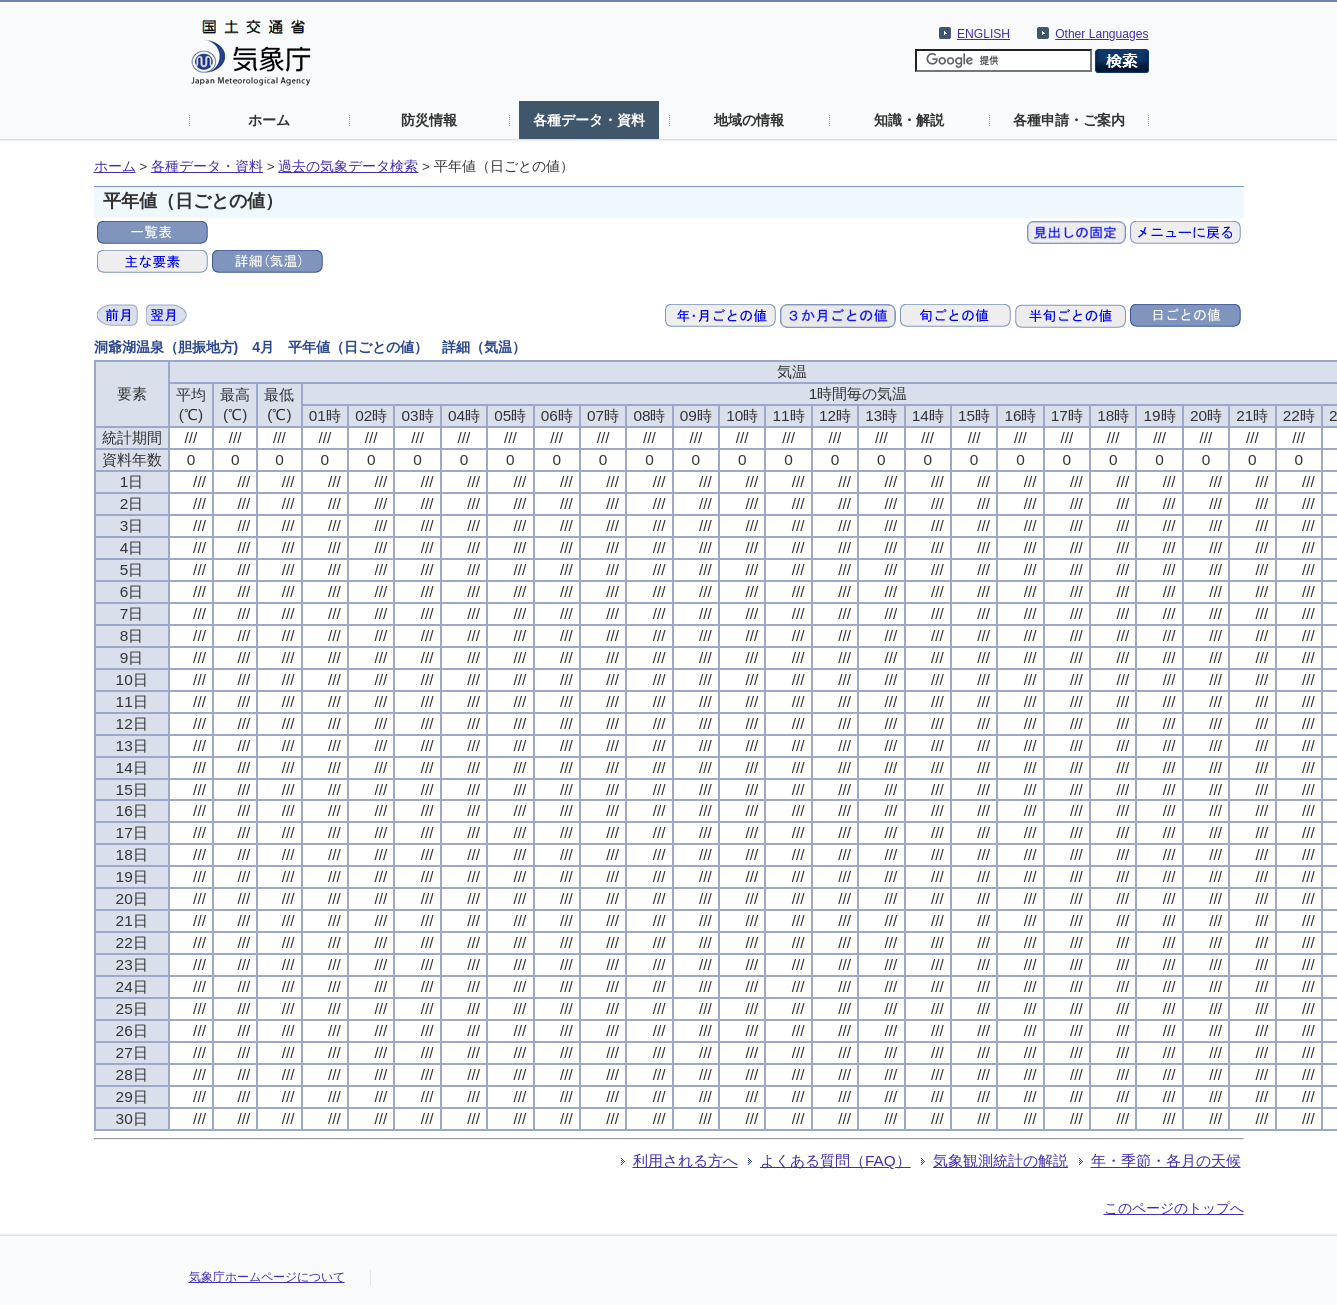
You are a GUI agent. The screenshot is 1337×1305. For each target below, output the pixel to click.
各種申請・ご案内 (1069, 120)
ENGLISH (983, 34)
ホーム (269, 120)
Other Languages (1101, 34)
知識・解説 (909, 120)
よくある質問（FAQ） (835, 1160)
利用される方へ (685, 1160)
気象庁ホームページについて (267, 1277)
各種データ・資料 (589, 120)
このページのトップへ (1174, 1208)
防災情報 (429, 120)
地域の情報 (749, 120)
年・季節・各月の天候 (1166, 1160)
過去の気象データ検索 (348, 166)
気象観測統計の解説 (1000, 1160)
